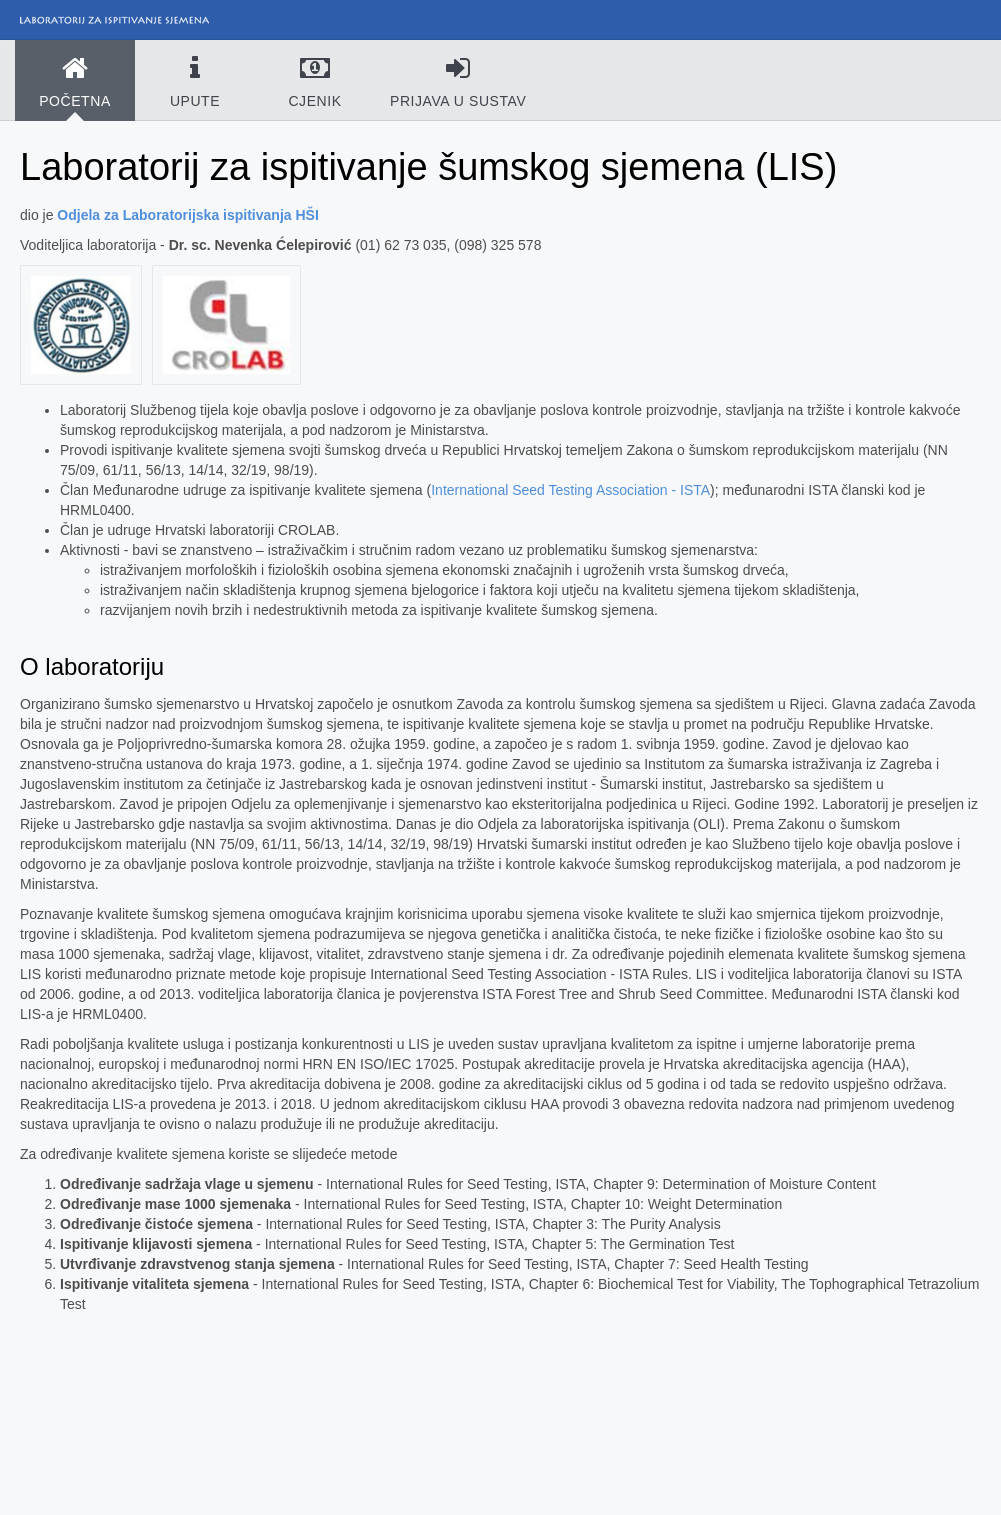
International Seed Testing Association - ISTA (570, 490)
